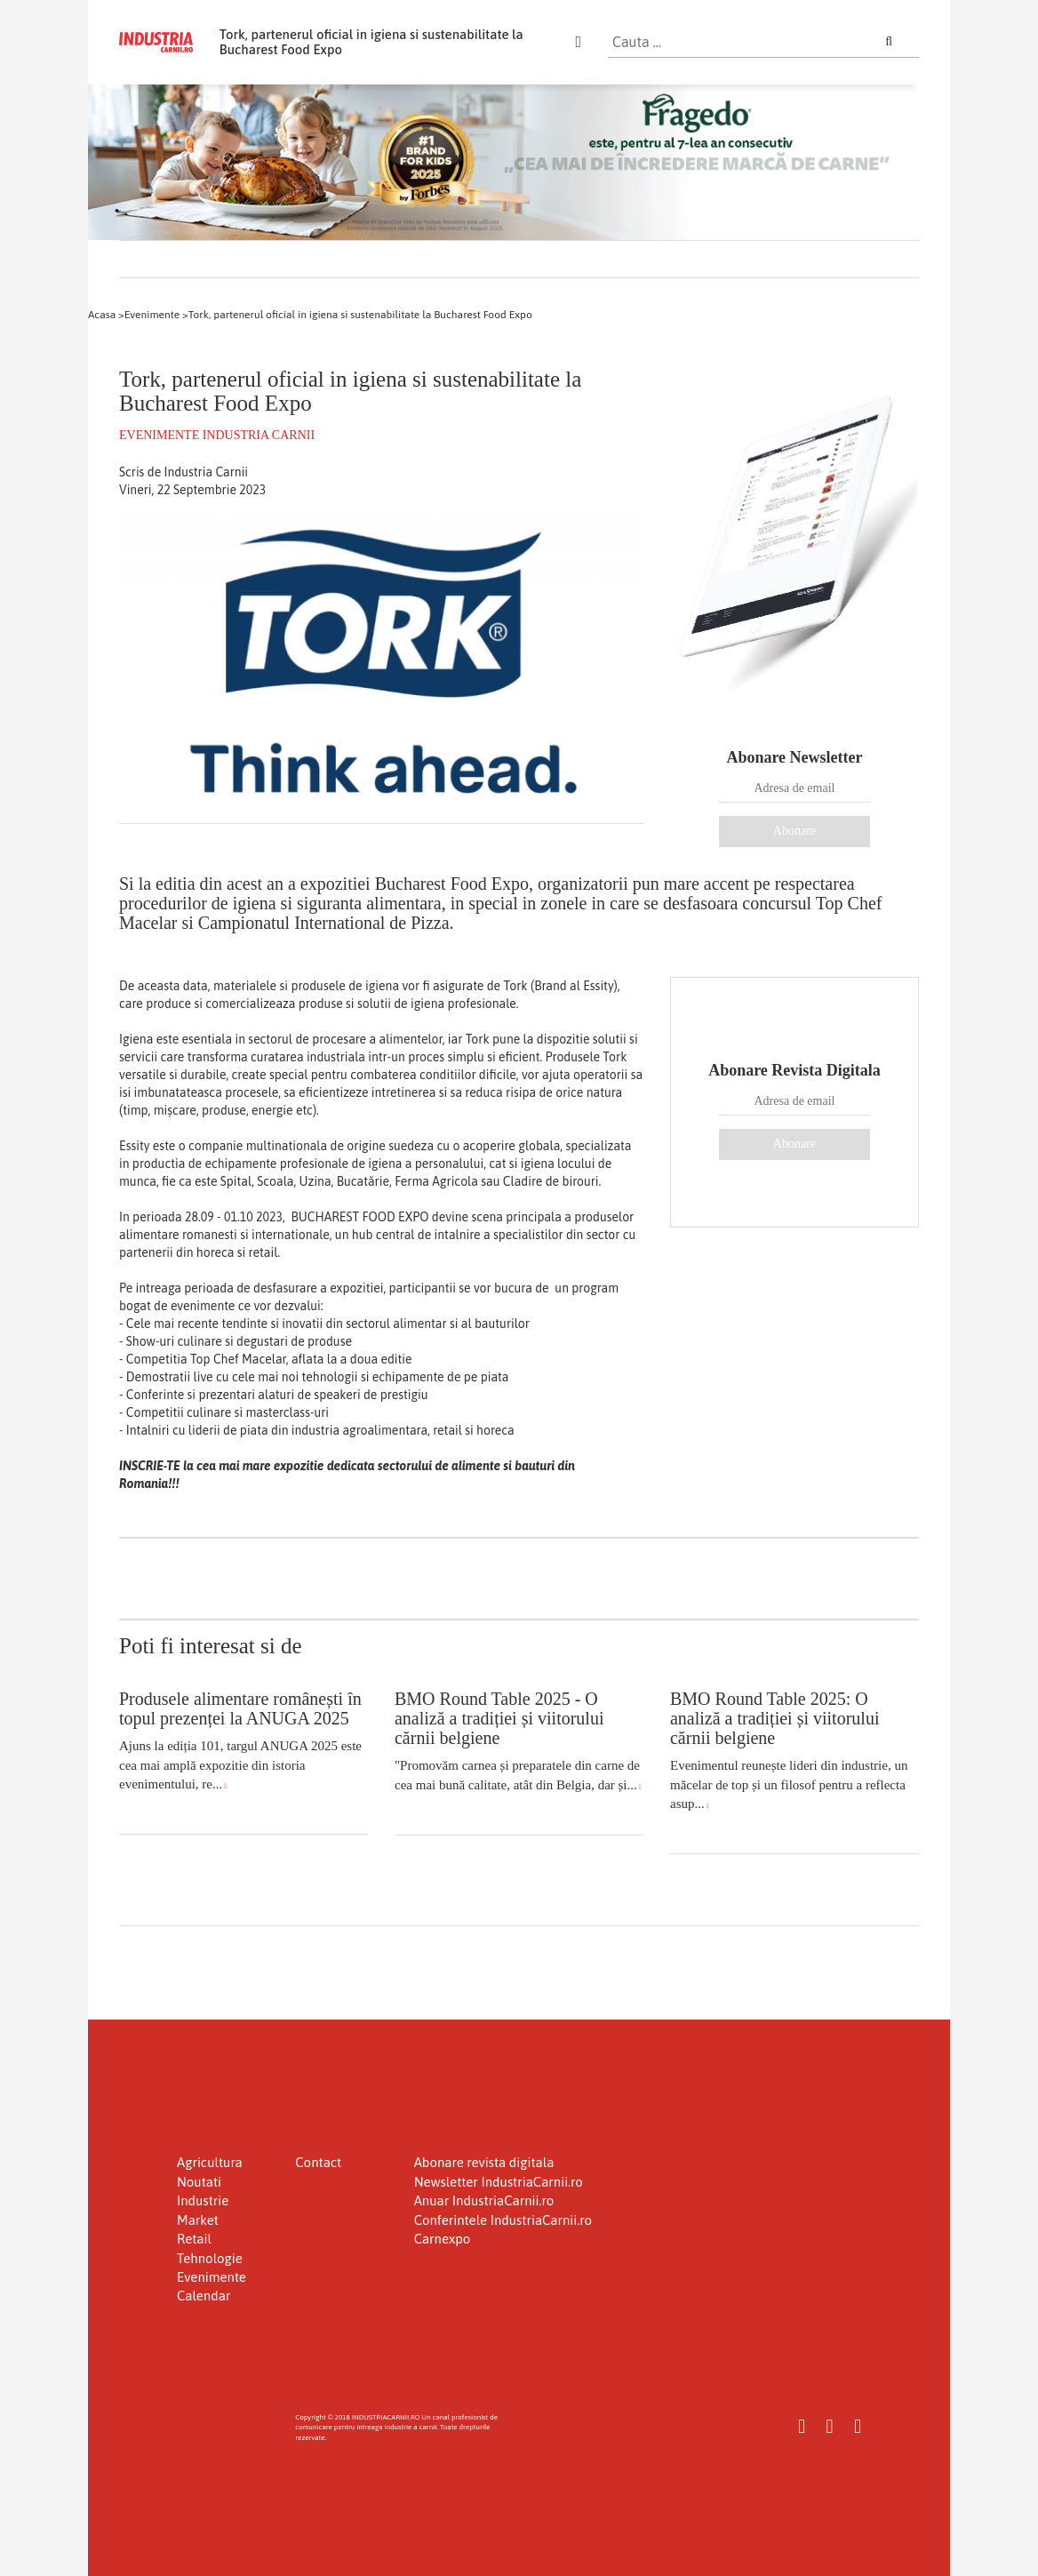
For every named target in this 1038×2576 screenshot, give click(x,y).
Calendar (203, 2295)
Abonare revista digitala (484, 2162)
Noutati (199, 2181)
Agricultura (210, 2162)
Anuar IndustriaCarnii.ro (484, 2200)
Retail (194, 2238)
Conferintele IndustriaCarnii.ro (503, 2220)
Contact (318, 2162)
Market (198, 2220)
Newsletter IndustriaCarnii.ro (498, 2181)
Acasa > (106, 314)
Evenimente (211, 2276)
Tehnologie (210, 2258)
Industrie (202, 2200)
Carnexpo (442, 2238)
